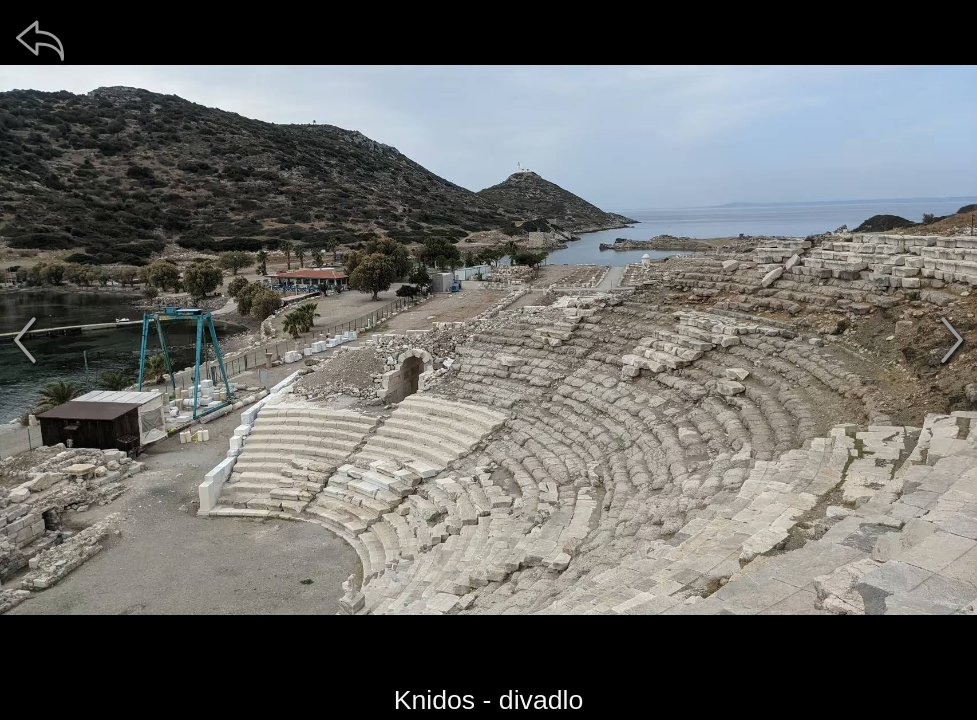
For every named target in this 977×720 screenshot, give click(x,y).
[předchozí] (25, 340)
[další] (952, 340)
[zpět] (40, 40)
